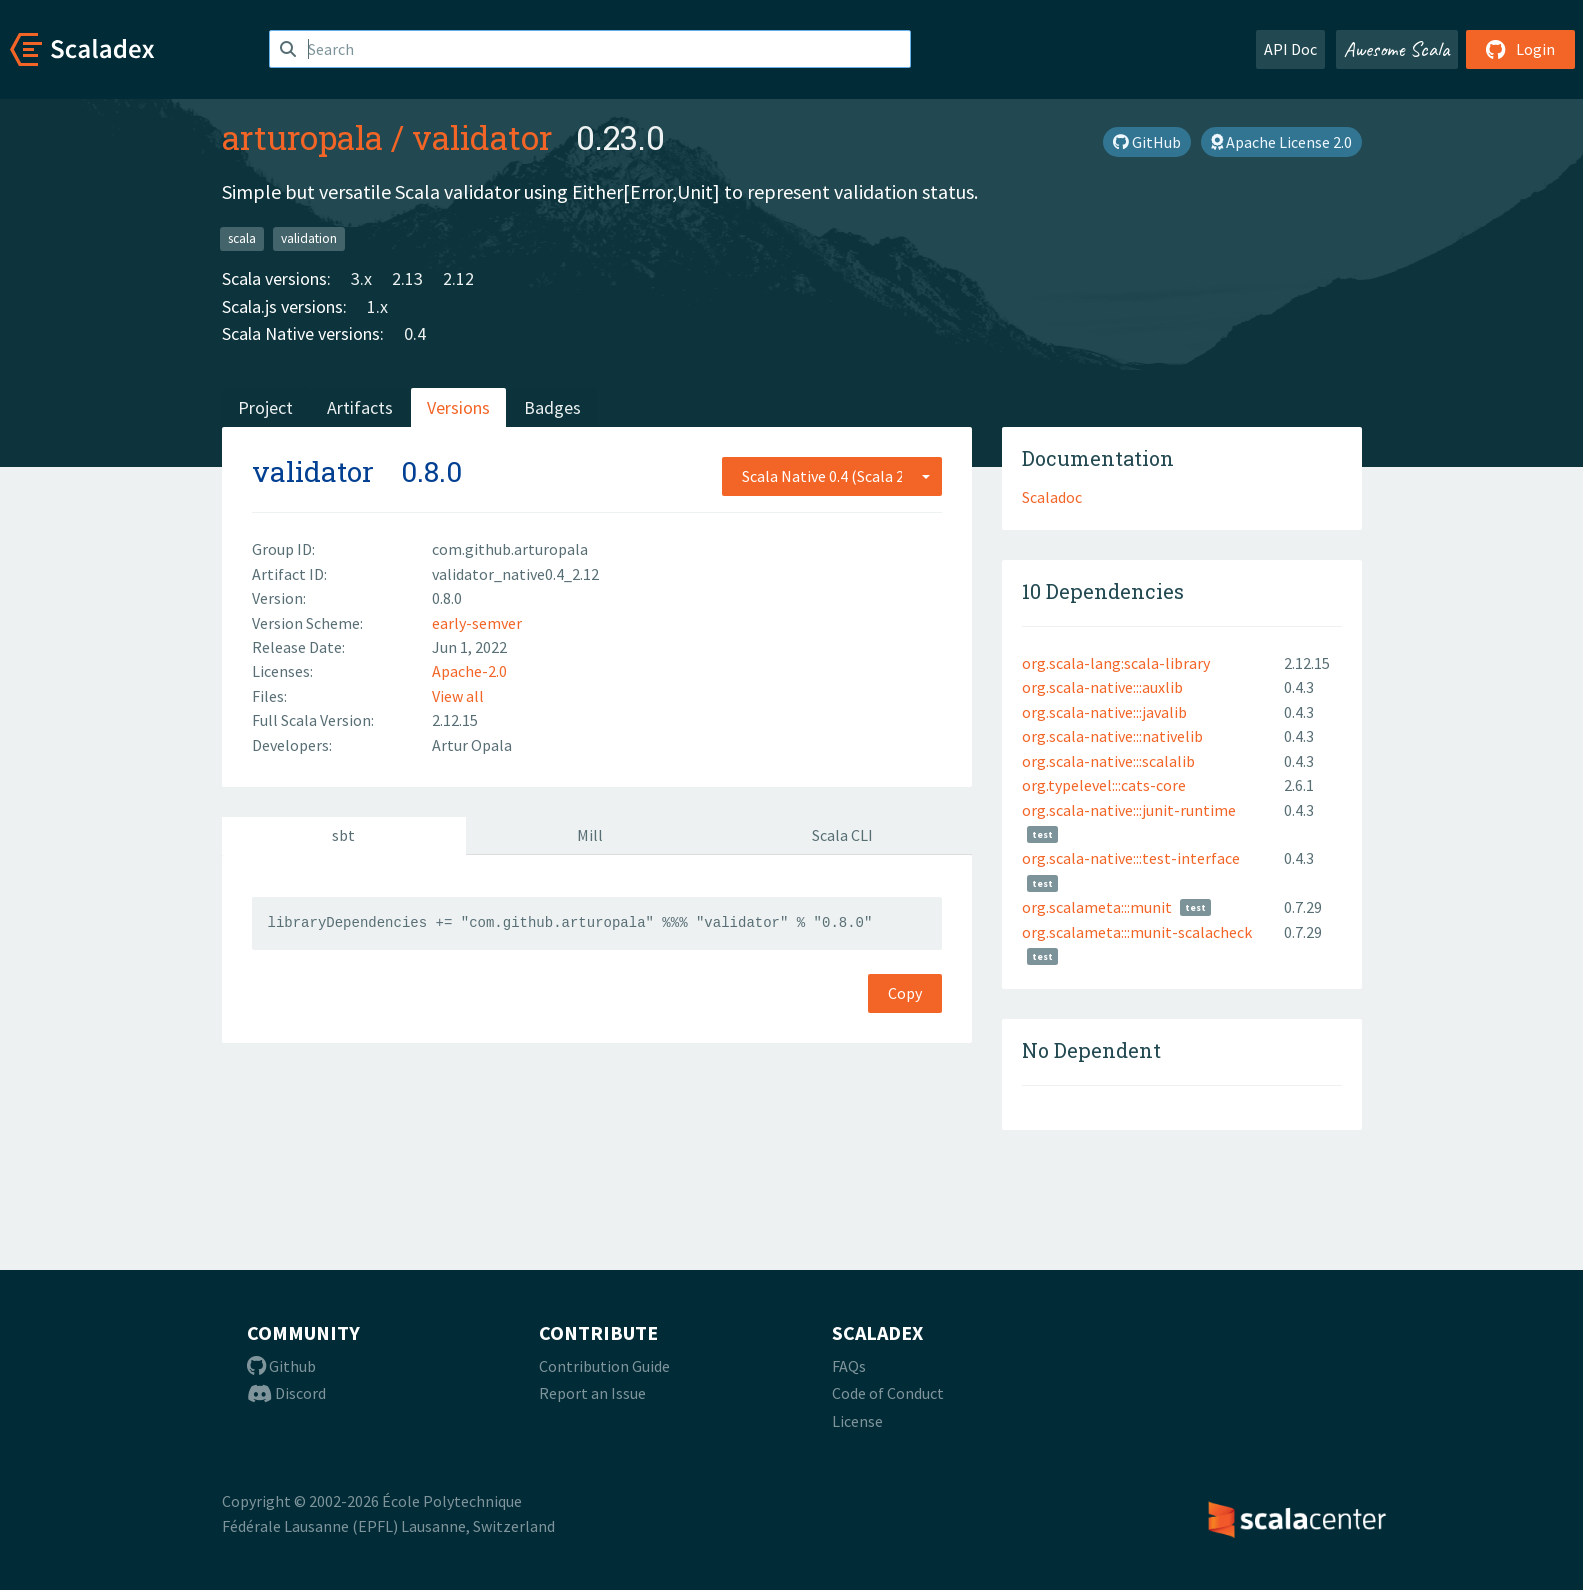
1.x (377, 306)
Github (281, 1366)
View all (458, 696)
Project (265, 407)
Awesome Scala (1397, 49)
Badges (552, 407)
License (857, 1421)
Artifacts (360, 407)
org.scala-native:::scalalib (1108, 761)
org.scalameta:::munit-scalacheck (1137, 932)
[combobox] (832, 476)
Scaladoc (1052, 497)
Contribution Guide (604, 1366)
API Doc (1290, 49)
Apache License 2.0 (1281, 142)
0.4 (415, 333)
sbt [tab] (343, 835)
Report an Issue (592, 1393)
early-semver (477, 623)
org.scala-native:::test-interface (1131, 858)
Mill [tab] (590, 835)
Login (1520, 49)
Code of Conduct (888, 1393)
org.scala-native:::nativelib (1112, 736)
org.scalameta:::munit (1097, 907)
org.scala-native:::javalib (1104, 712)
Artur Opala (472, 745)
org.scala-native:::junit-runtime (1129, 810)
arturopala (302, 137)
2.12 (458, 278)
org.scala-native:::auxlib (1102, 687)
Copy (905, 993)
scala (242, 238)
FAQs (849, 1366)
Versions (458, 407)
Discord (286, 1393)
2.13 (407, 278)
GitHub (1147, 142)
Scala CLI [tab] (842, 835)
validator (482, 137)
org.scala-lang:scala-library (1116, 663)
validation (309, 238)
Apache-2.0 (469, 671)
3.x (361, 278)
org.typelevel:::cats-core (1104, 785)
